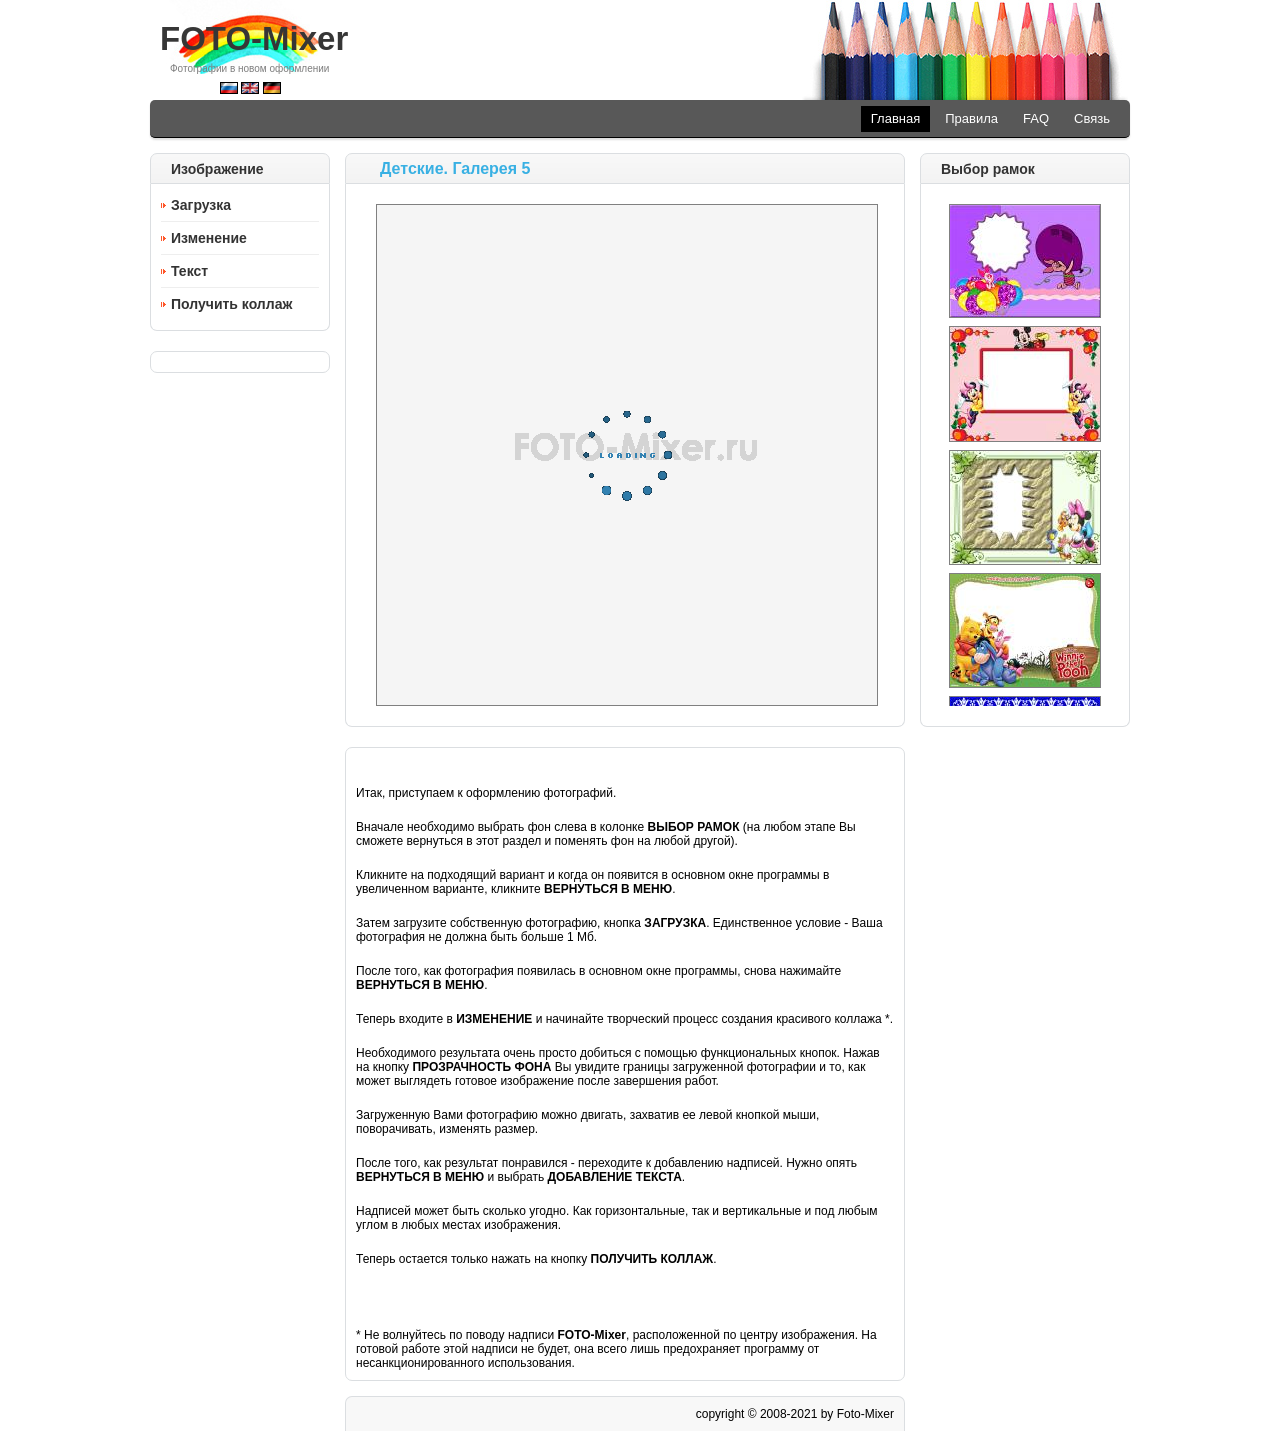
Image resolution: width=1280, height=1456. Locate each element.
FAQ (1036, 118)
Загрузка (201, 205)
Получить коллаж (231, 304)
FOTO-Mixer (254, 38)
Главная (895, 118)
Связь (1092, 118)
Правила (971, 118)
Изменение (209, 238)
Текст (189, 271)
